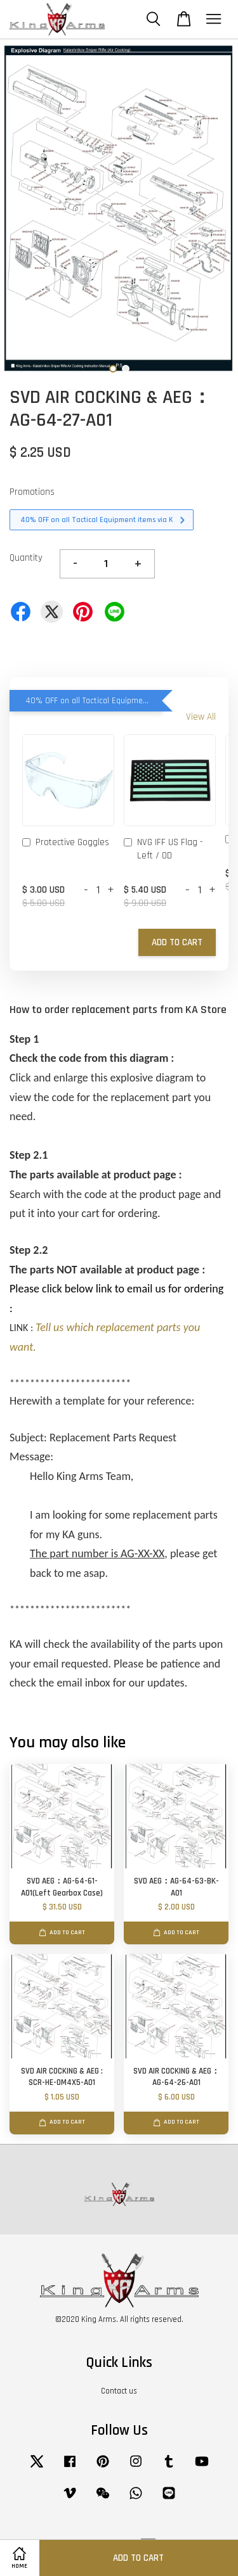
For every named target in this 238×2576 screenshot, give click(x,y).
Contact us (119, 2391)
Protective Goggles (65, 843)
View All (201, 717)
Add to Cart (177, 942)
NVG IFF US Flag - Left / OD (163, 849)
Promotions (32, 492)
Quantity (26, 558)
